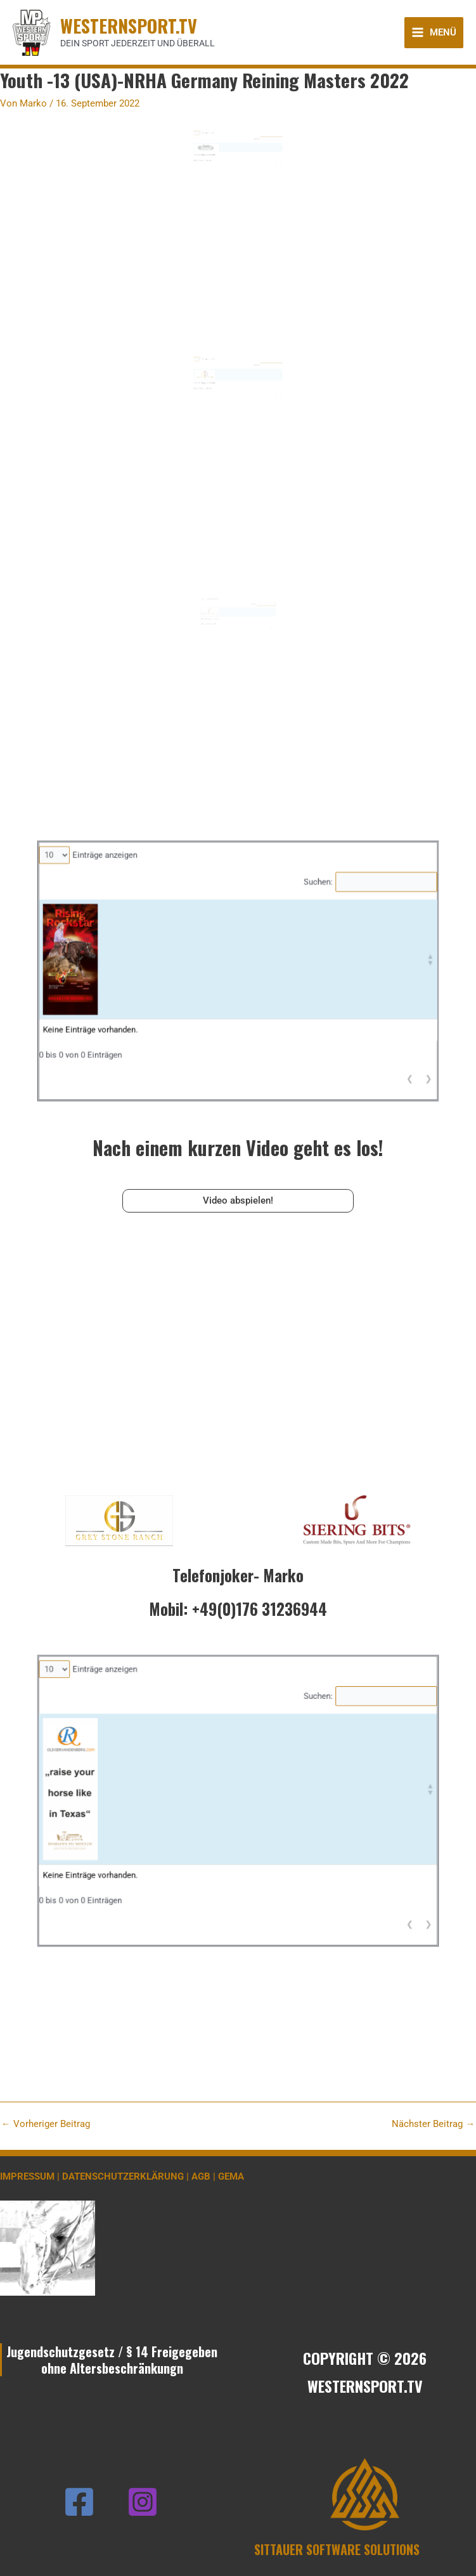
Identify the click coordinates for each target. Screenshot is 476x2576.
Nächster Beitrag (433, 2124)
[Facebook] (79, 2502)
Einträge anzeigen (219, 156)
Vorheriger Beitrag (45, 2124)
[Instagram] (142, 2502)
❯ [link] (265, 177)
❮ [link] (263, 177)
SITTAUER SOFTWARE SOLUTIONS (337, 2549)
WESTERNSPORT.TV (128, 25)
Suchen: (250, 159)
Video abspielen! (238, 1200)
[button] (265, 166)
